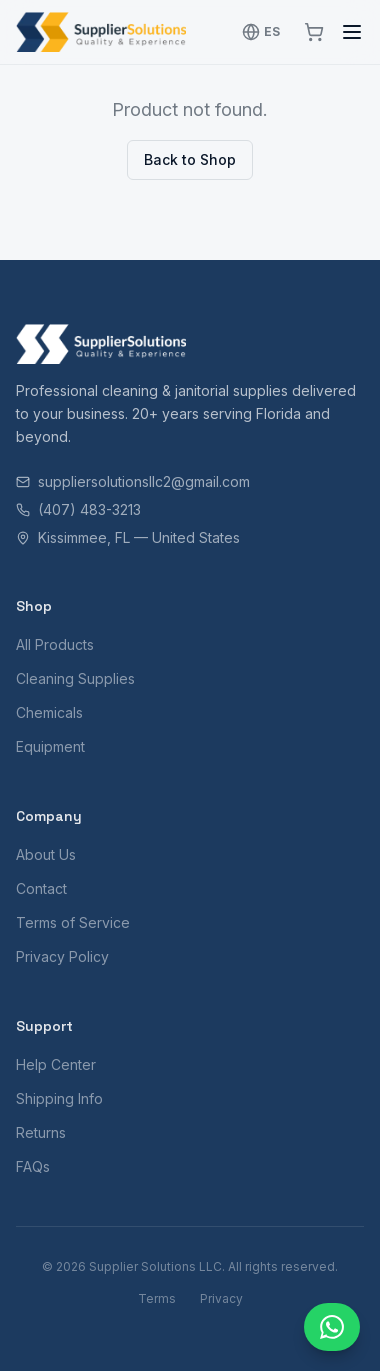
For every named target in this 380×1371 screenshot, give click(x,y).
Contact (41, 888)
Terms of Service (73, 922)
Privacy (221, 1298)
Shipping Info (59, 1098)
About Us (46, 854)
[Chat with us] (332, 1327)
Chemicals (49, 712)
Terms (157, 1298)
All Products (55, 644)
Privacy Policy (62, 956)
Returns (41, 1132)
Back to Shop (190, 159)
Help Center (56, 1064)
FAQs (33, 1166)
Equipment (50, 746)
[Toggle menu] (352, 32)
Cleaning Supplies (75, 678)
